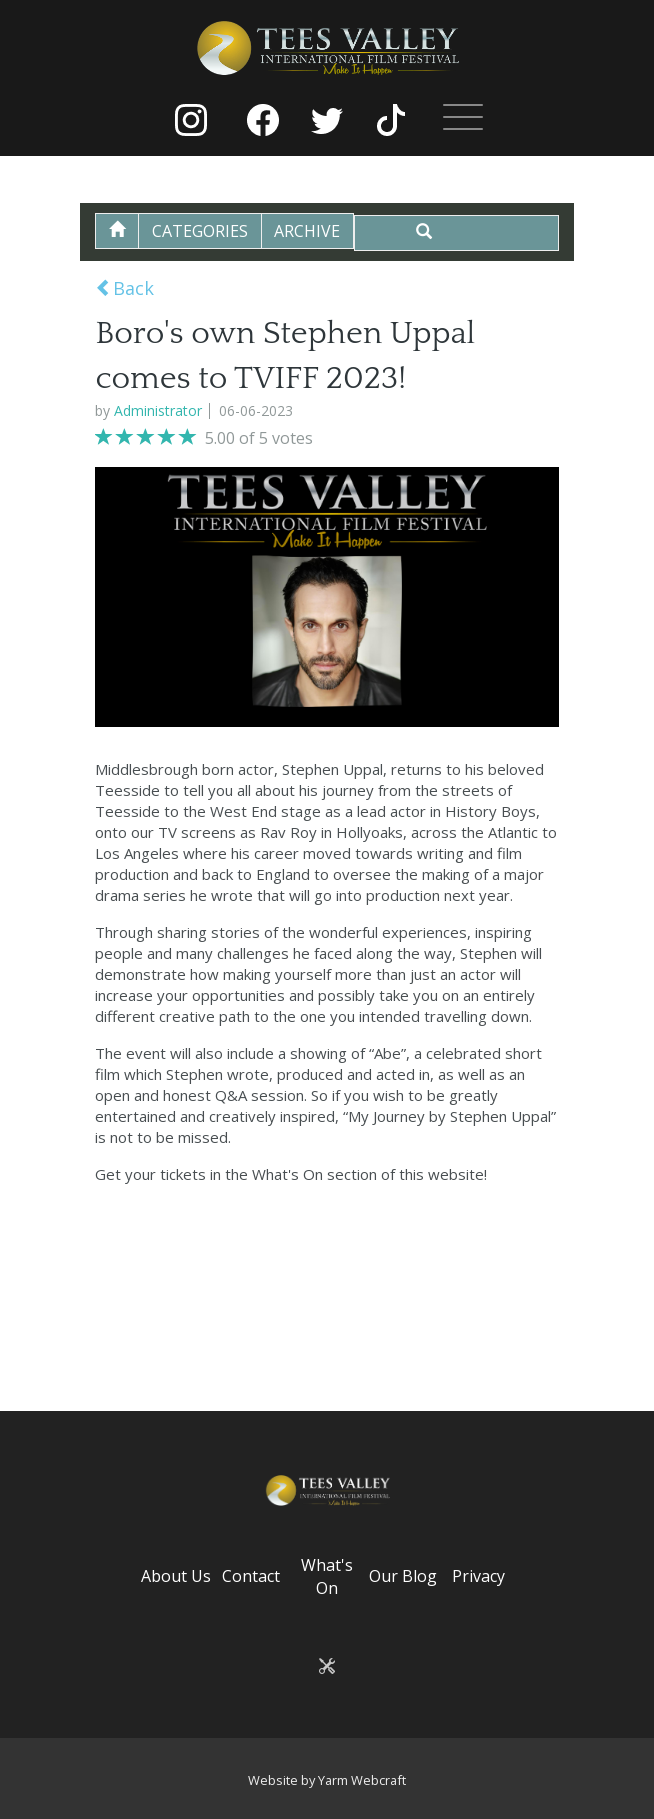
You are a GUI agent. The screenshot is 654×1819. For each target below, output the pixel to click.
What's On (327, 1574)
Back (124, 286)
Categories (206, 231)
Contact (251, 1574)
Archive (318, 231)
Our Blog (403, 1574)
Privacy (478, 1574)
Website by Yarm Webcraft (327, 1777)
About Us (176, 1574)
